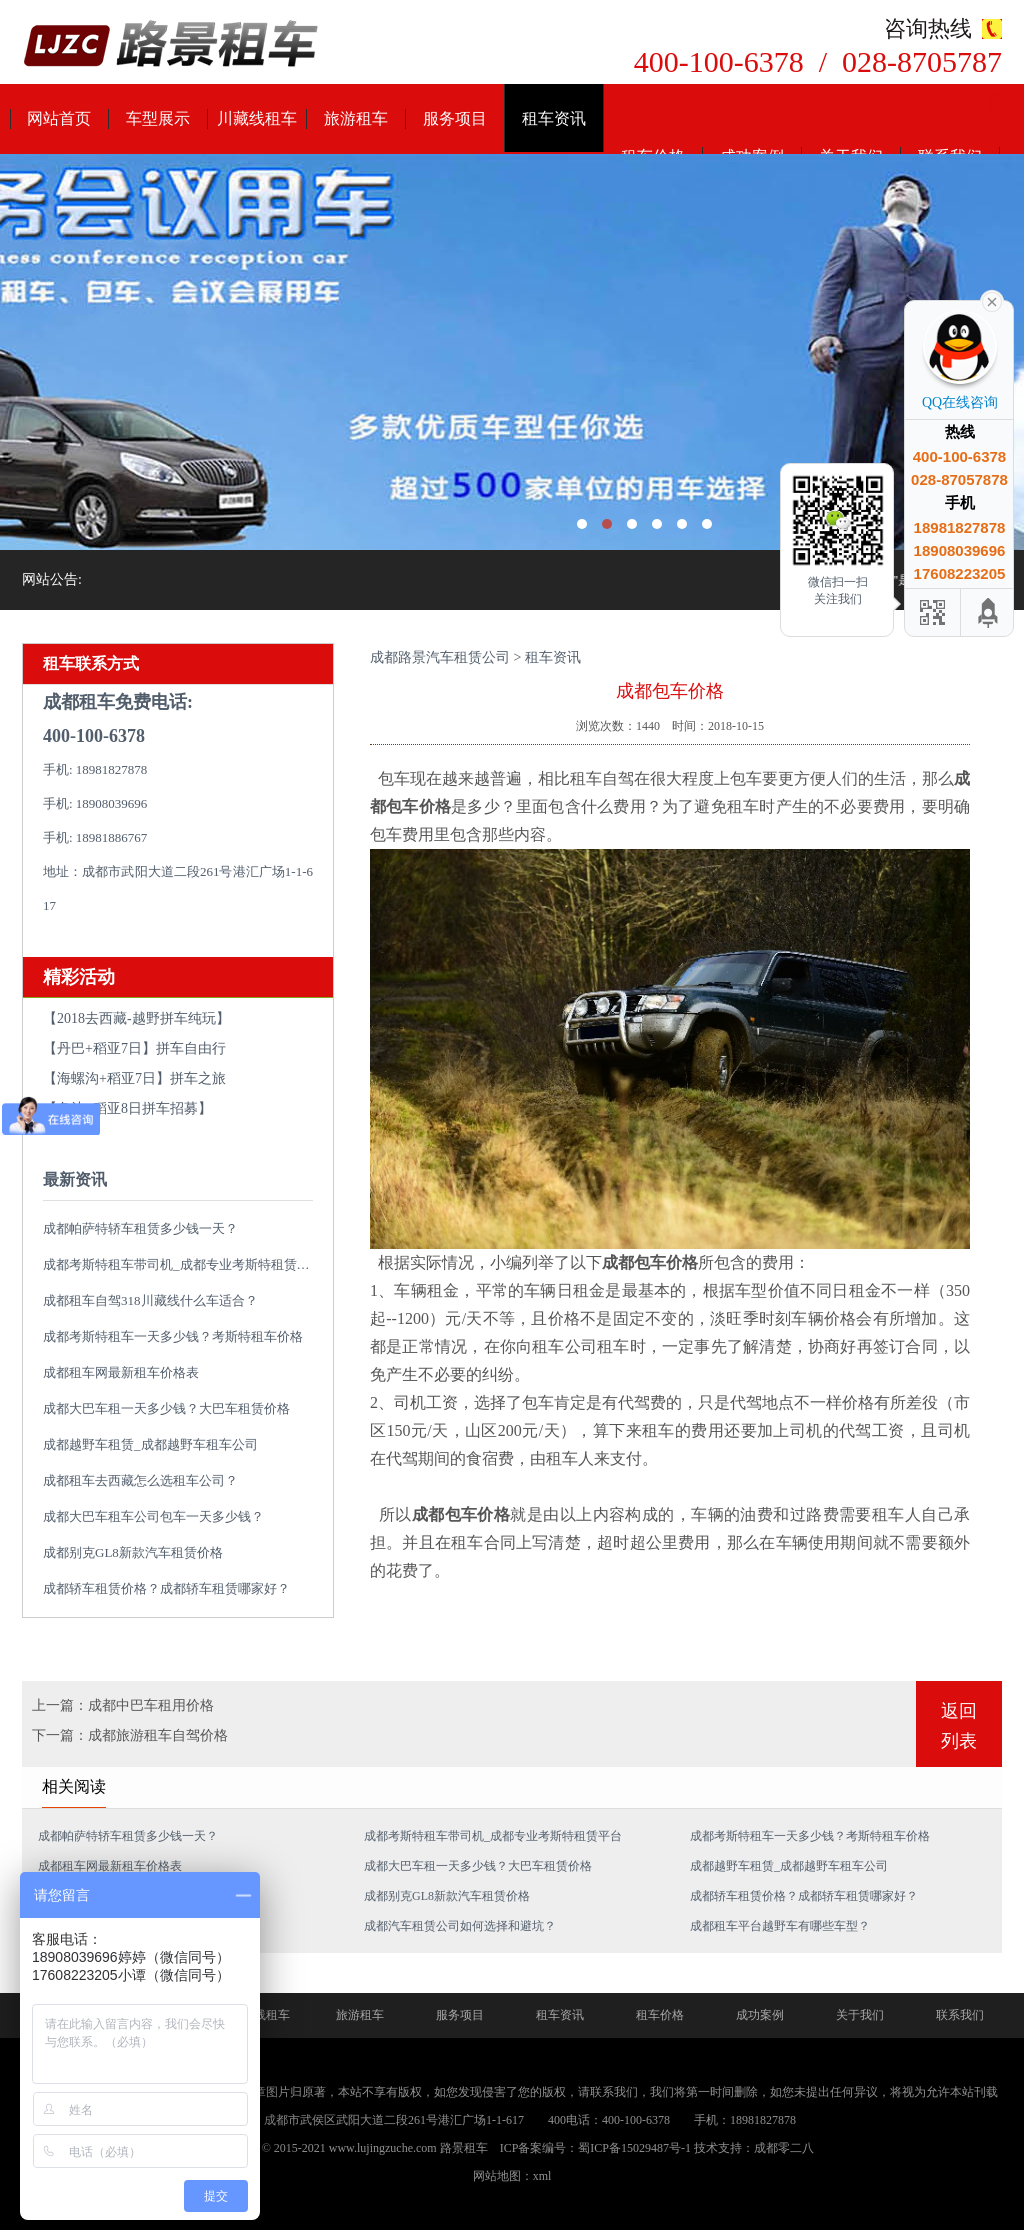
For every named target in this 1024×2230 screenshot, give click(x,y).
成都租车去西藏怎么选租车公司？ (140, 1480)
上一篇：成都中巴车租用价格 (123, 1705)
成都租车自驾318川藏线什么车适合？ (150, 1300)
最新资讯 (75, 1179)
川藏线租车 (257, 118)
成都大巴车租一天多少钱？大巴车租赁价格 (166, 1408)
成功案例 (760, 2015)
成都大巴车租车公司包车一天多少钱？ (153, 1516)
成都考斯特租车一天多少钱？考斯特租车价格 (173, 1336)
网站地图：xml (512, 2176)
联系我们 (960, 2015)
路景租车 (464, 2148)
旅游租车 (356, 118)
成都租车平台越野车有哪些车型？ (780, 1926)
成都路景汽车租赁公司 (440, 657)
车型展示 (158, 118)
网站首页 (59, 118)
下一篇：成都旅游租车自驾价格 (130, 1735)
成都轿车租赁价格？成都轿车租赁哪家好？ (166, 1588)
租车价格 (660, 2015)
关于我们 (860, 2015)
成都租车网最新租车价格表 (121, 1372)
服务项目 (455, 118)
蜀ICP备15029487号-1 (634, 2148)
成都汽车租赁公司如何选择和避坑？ (460, 1926)
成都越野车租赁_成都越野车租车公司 (150, 1444)
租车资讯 (554, 118)
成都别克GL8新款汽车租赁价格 (133, 1552)
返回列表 (959, 1726)
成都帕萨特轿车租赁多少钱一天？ (140, 1228)
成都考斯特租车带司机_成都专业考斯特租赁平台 (183, 1264)
